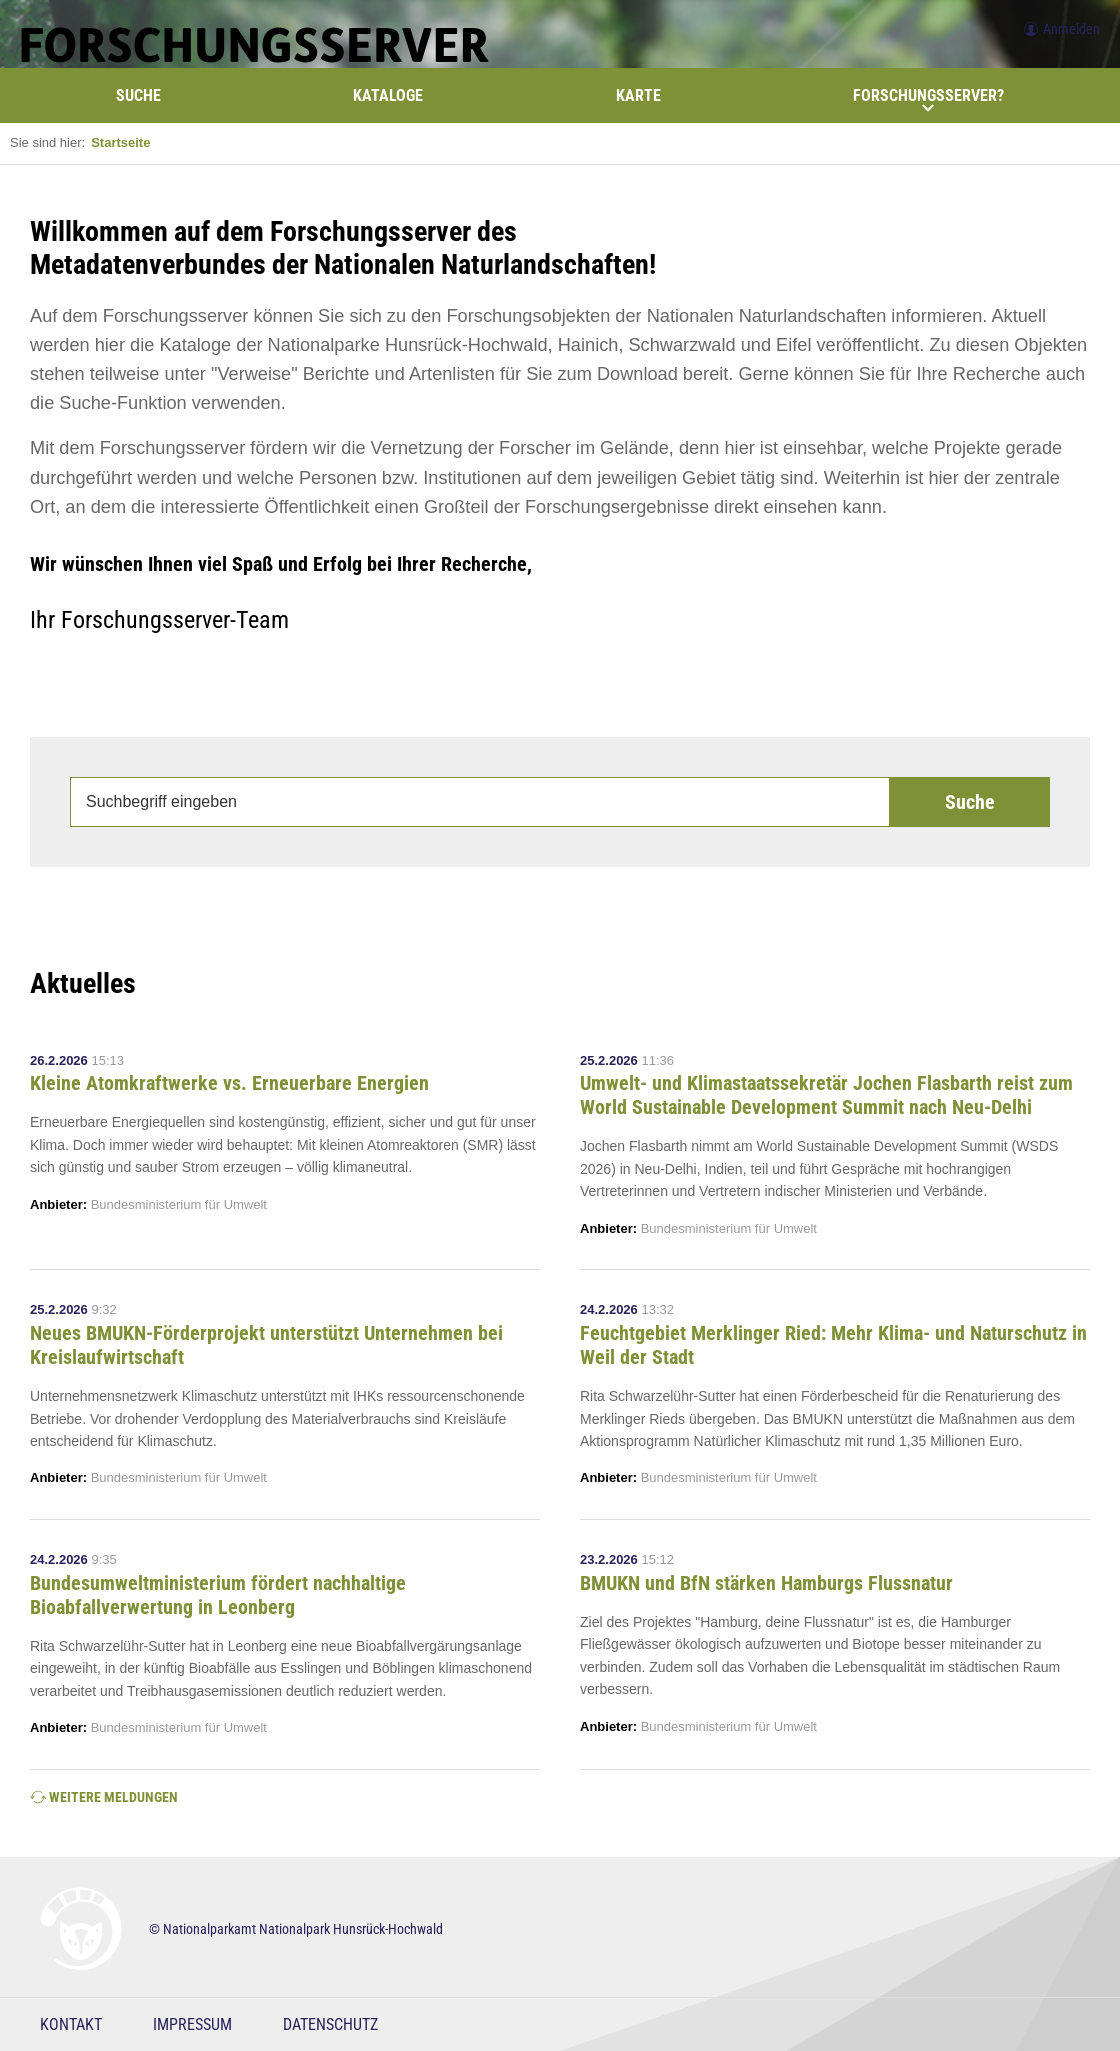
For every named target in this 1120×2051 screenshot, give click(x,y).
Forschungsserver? (928, 100)
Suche (138, 95)
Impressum (192, 2024)
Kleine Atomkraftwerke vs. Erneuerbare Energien (229, 1083)
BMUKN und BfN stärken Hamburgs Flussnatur (766, 1583)
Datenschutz (330, 2024)
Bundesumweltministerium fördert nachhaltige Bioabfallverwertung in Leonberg (218, 1595)
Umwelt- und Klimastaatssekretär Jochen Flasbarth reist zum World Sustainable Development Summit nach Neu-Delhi (826, 1095)
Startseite (120, 142)
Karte (638, 95)
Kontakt (71, 2024)
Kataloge (388, 95)
